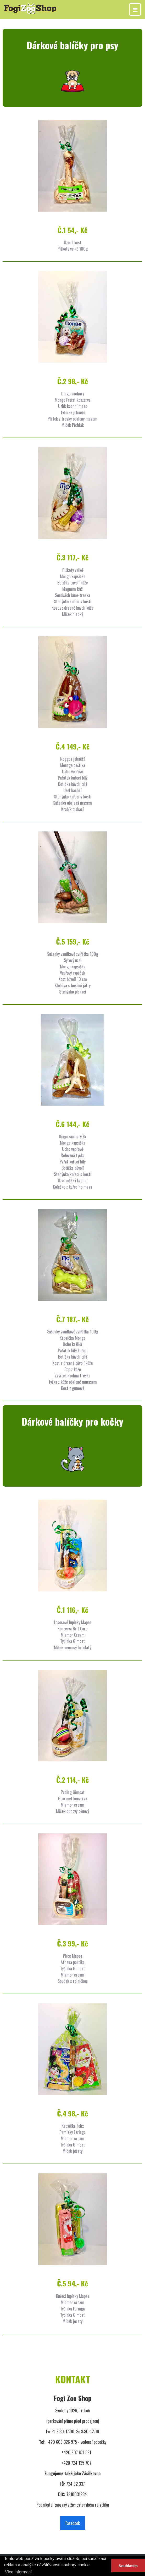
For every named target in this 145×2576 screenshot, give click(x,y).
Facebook (72, 2523)
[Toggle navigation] (135, 9)
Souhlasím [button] (128, 2566)
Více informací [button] (18, 2572)
